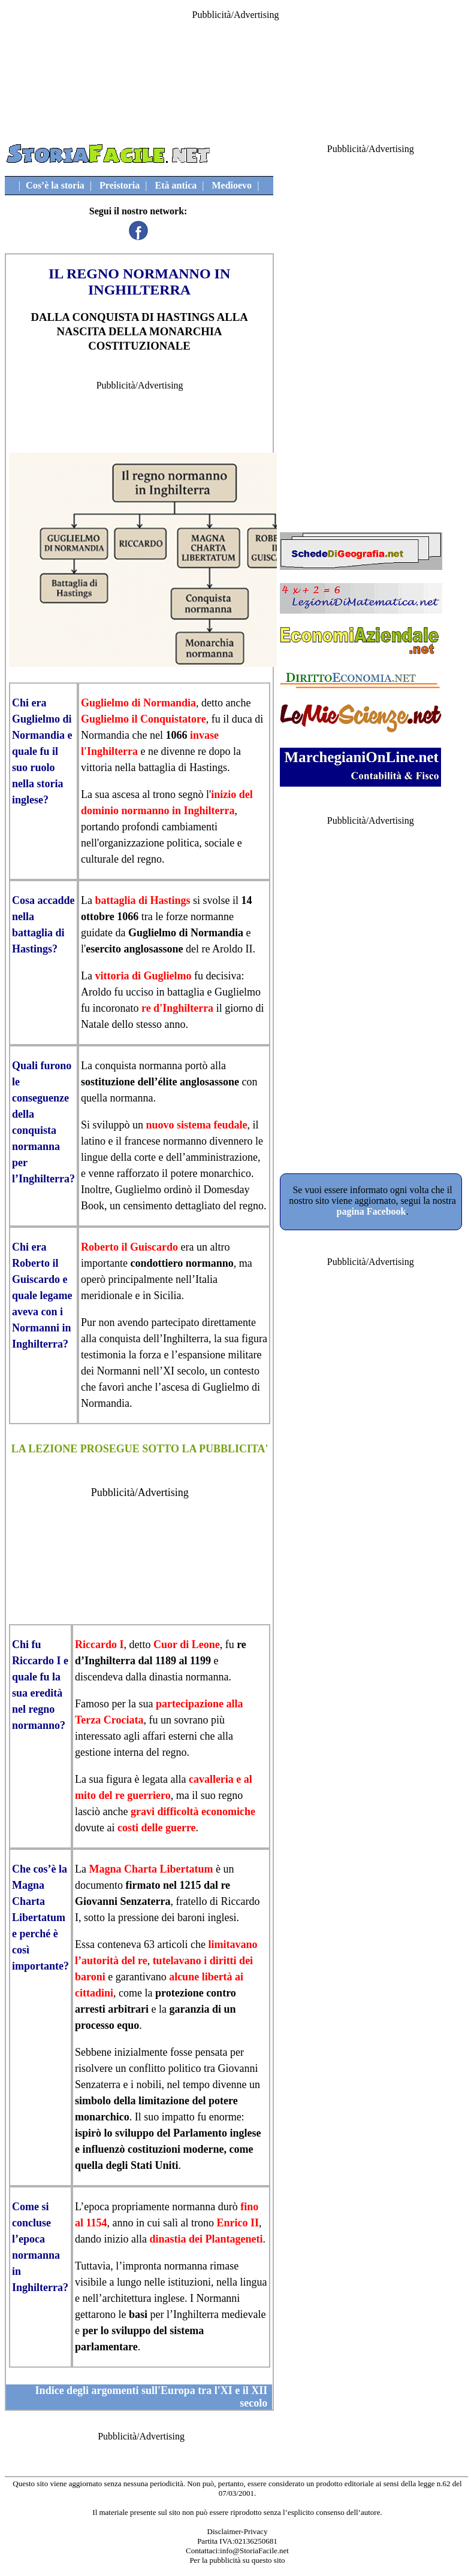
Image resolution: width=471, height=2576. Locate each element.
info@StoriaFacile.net (254, 2550)
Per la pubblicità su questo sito (237, 2560)
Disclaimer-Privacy (237, 2531)
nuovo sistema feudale (196, 1125)
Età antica (176, 185)
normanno (146, 811)
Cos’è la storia (55, 185)
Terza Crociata (109, 1720)
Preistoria (119, 185)
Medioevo (232, 185)
